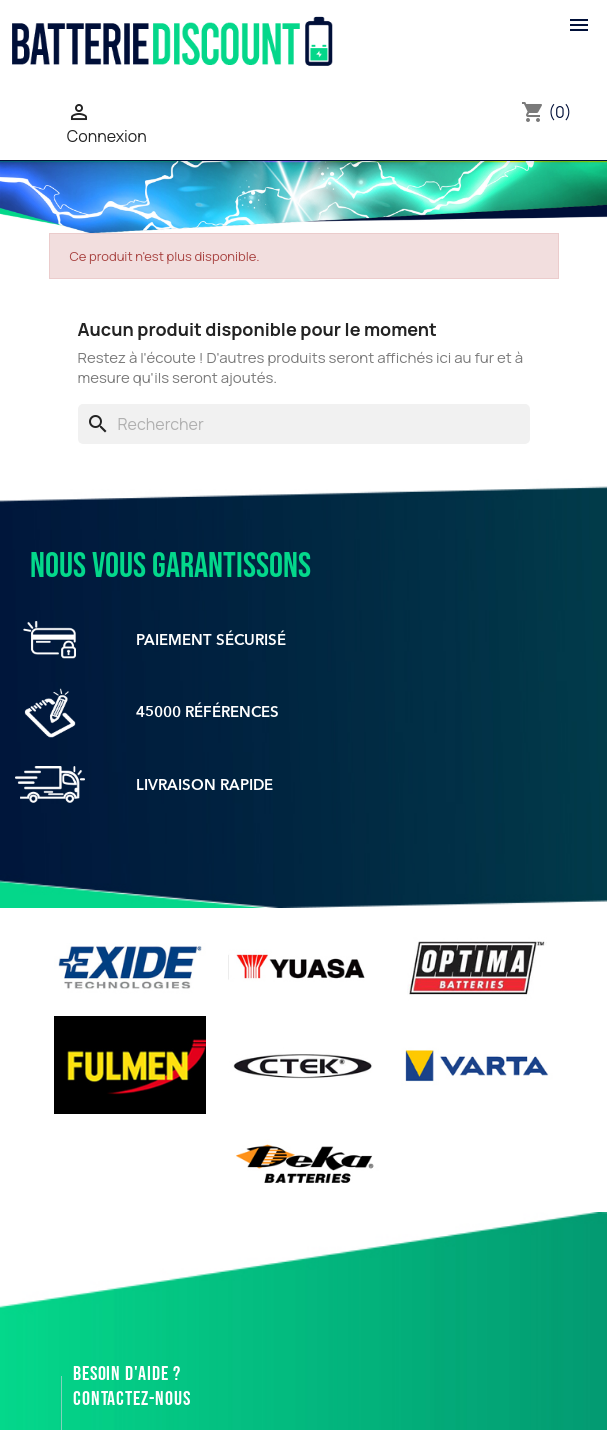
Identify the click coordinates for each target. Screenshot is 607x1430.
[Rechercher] (304, 424)
